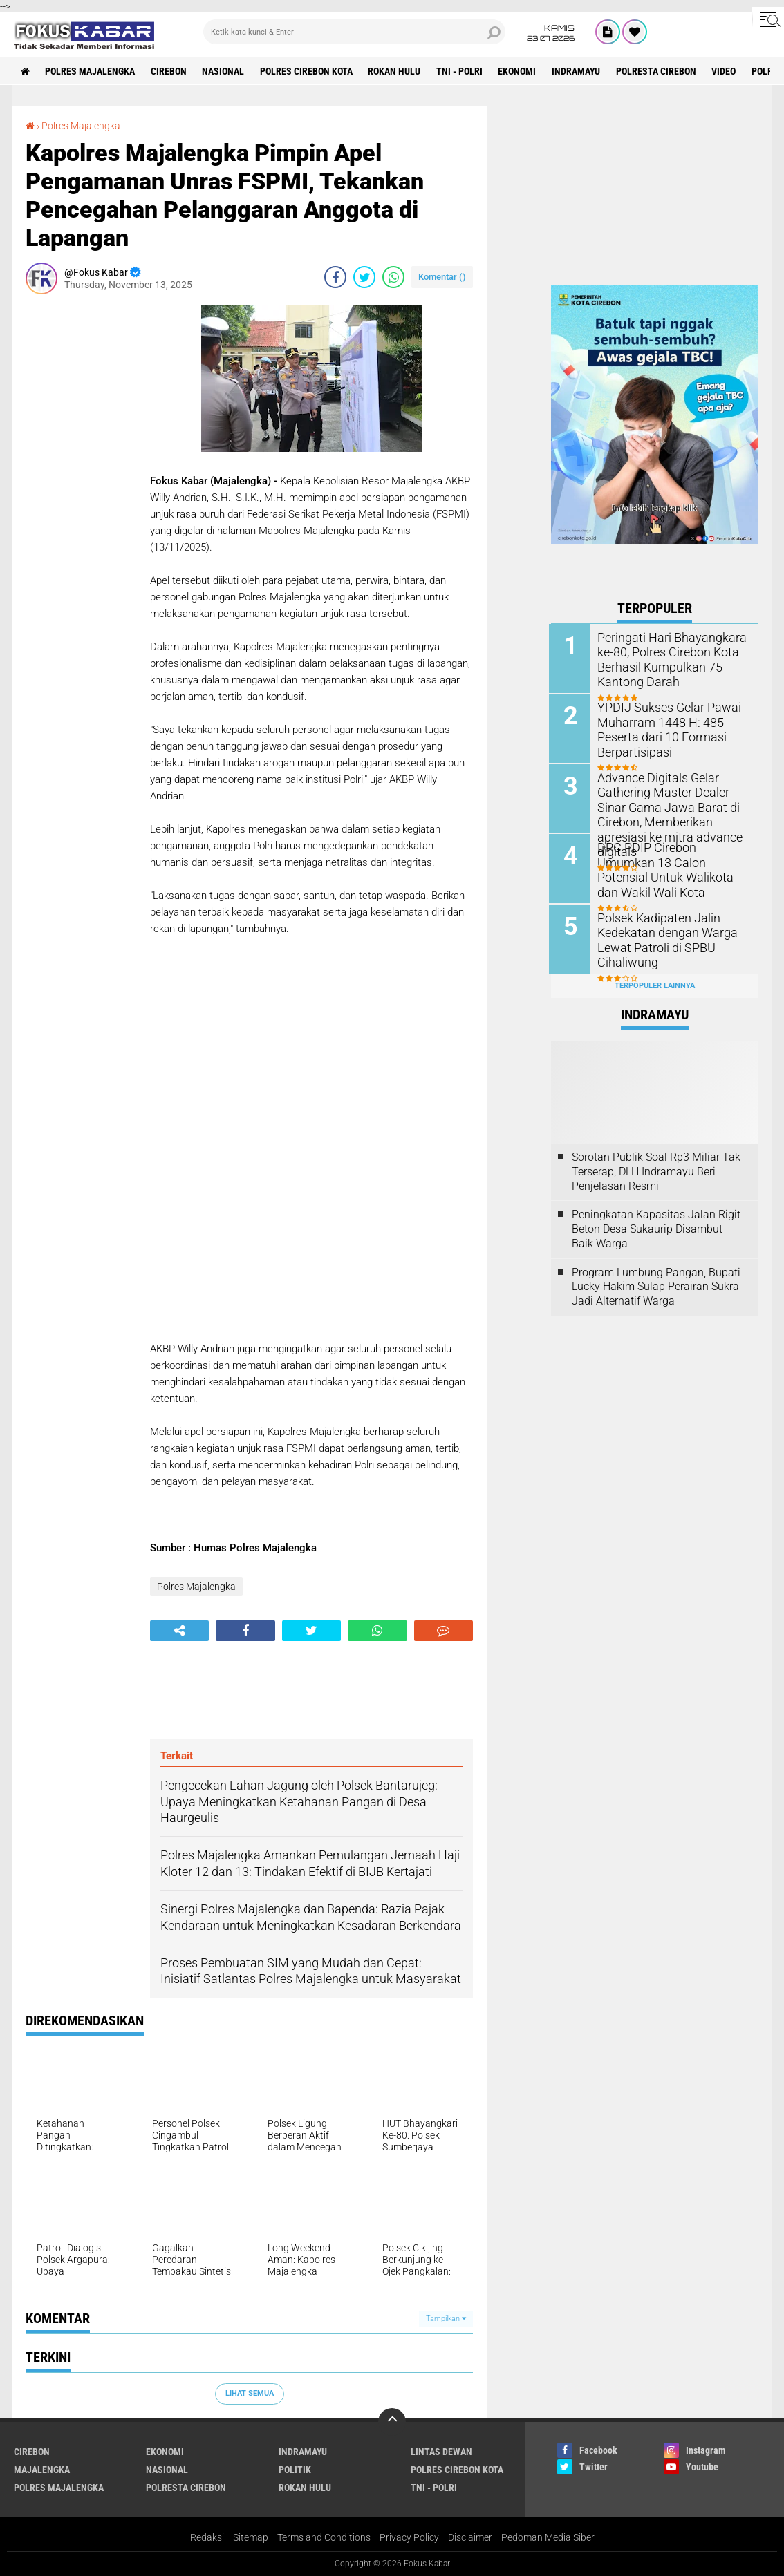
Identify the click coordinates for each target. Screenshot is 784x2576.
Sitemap (250, 2537)
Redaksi (207, 2537)
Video (727, 71)
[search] (354, 31)
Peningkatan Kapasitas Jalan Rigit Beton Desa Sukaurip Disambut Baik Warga (656, 1227)
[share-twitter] (364, 277)
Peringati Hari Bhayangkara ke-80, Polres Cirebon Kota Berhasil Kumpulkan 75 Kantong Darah (666, 659)
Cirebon (169, 71)
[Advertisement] (81, 512)
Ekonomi (520, 71)
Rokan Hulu (396, 71)
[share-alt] (179, 1630)
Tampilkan (446, 2318)
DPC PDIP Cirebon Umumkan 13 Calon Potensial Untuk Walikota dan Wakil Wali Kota (671, 861)
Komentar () (442, 277)
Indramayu (578, 71)
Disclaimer (470, 2537)
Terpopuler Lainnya (655, 984)
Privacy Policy (409, 2537)
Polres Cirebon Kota (307, 71)
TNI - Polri (461, 71)
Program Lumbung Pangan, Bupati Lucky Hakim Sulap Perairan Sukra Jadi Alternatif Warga (656, 1285)
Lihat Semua (249, 2393)
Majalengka (42, 2469)
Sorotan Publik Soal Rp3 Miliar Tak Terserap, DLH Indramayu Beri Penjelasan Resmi (656, 1169)
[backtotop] (392, 2422)
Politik (295, 2469)
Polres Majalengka (91, 71)
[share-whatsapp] (393, 277)
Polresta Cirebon (659, 71)
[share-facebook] (335, 277)
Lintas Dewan (441, 2451)
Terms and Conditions (324, 2537)
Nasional (224, 71)
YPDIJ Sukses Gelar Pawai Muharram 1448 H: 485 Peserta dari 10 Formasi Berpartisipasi (663, 729)
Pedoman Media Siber (548, 2537)
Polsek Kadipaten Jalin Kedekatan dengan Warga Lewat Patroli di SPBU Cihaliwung (662, 938)
